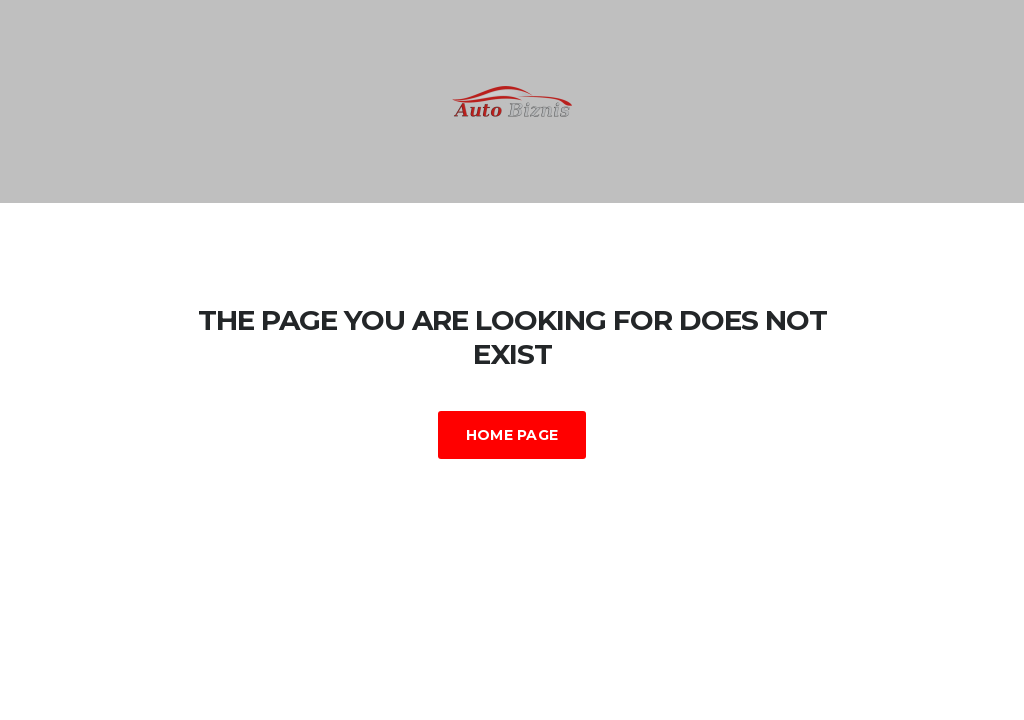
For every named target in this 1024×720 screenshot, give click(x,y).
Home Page (512, 435)
